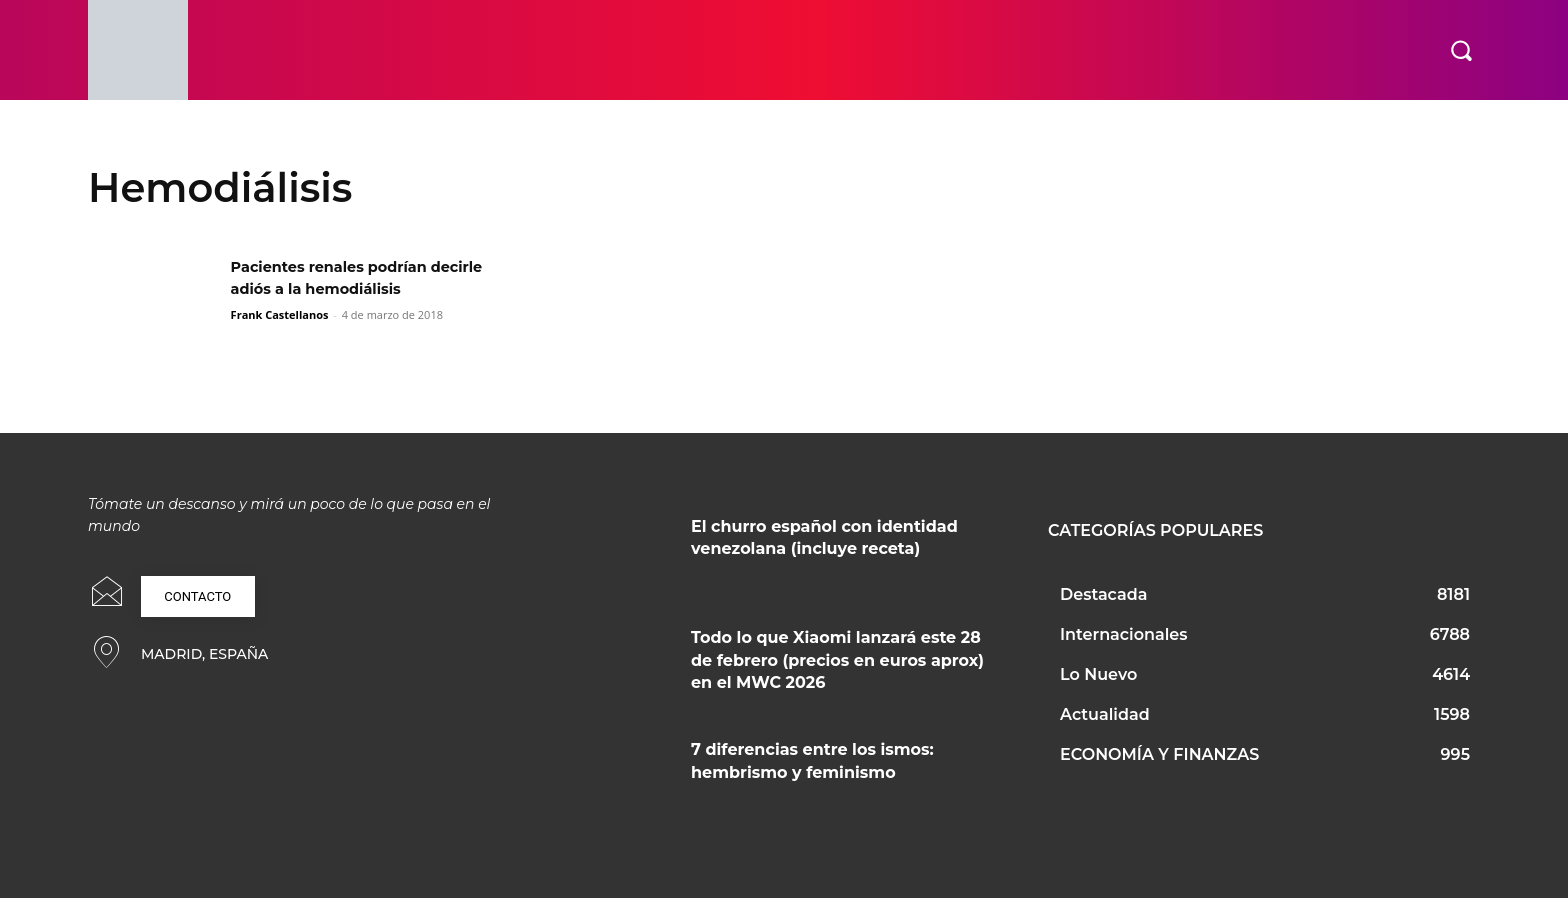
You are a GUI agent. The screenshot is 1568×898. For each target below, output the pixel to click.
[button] (1461, 50)
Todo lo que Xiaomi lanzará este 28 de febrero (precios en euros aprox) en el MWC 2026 (837, 660)
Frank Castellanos (280, 314)
